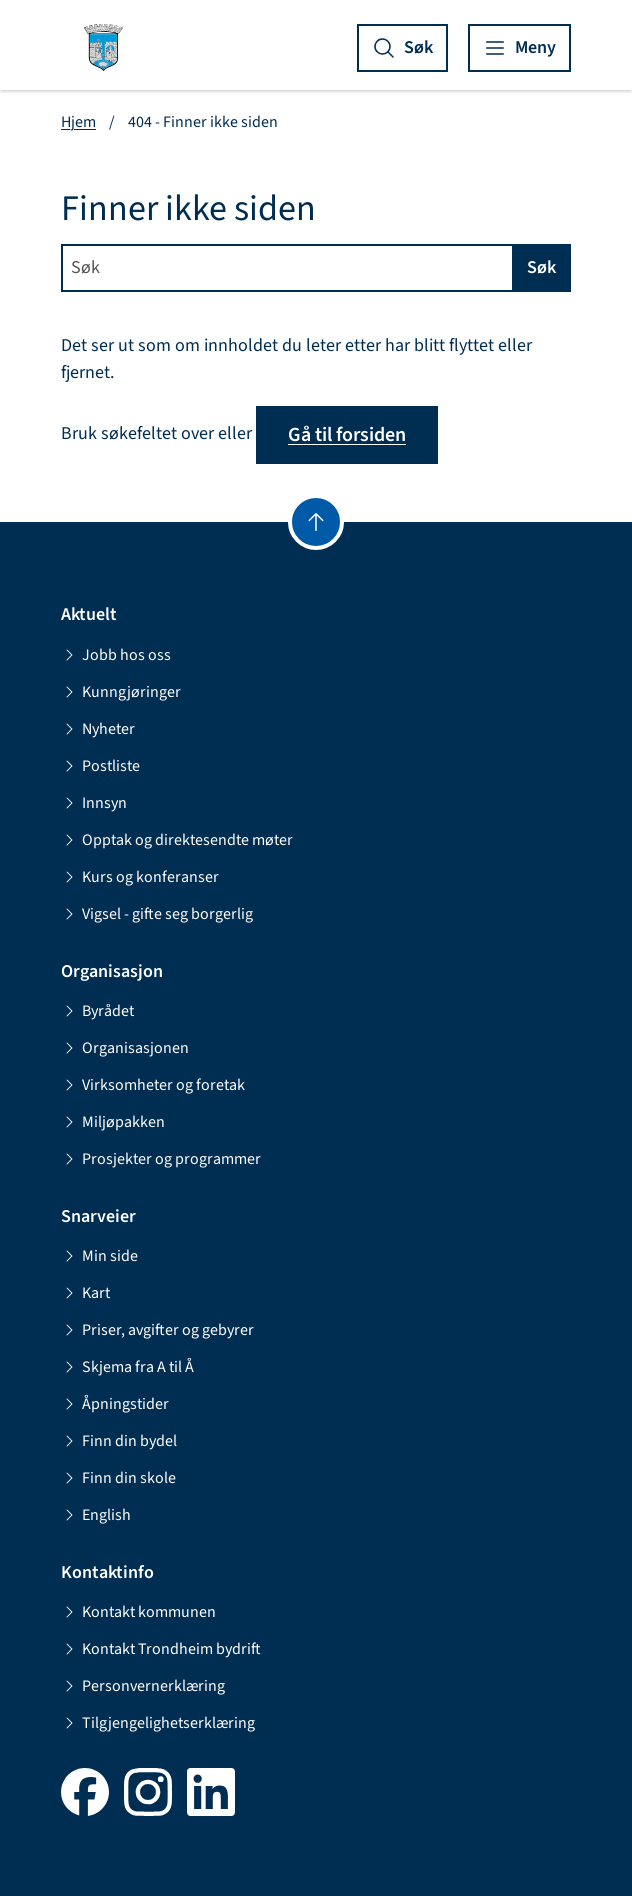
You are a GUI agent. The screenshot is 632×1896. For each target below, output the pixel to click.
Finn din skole (118, 1478)
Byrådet (97, 1011)
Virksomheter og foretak (153, 1085)
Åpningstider (115, 1404)
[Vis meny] (519, 48)
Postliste (100, 766)
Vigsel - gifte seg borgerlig (157, 914)
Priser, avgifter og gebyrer (157, 1330)
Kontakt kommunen (138, 1612)
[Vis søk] (402, 48)
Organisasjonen (125, 1048)
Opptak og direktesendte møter (177, 840)
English (96, 1515)
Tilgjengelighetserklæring (158, 1723)
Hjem (78, 122)
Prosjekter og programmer (161, 1159)
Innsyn (94, 803)
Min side (99, 1256)
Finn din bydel (119, 1441)
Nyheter (98, 729)
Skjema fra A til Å (127, 1367)
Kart (85, 1293)
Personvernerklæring (143, 1686)
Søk (541, 267)
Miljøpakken (113, 1122)
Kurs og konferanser (140, 877)
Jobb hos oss (116, 655)
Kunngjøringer (121, 692)
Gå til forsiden (347, 435)
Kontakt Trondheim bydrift (161, 1649)
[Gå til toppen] (316, 522)
